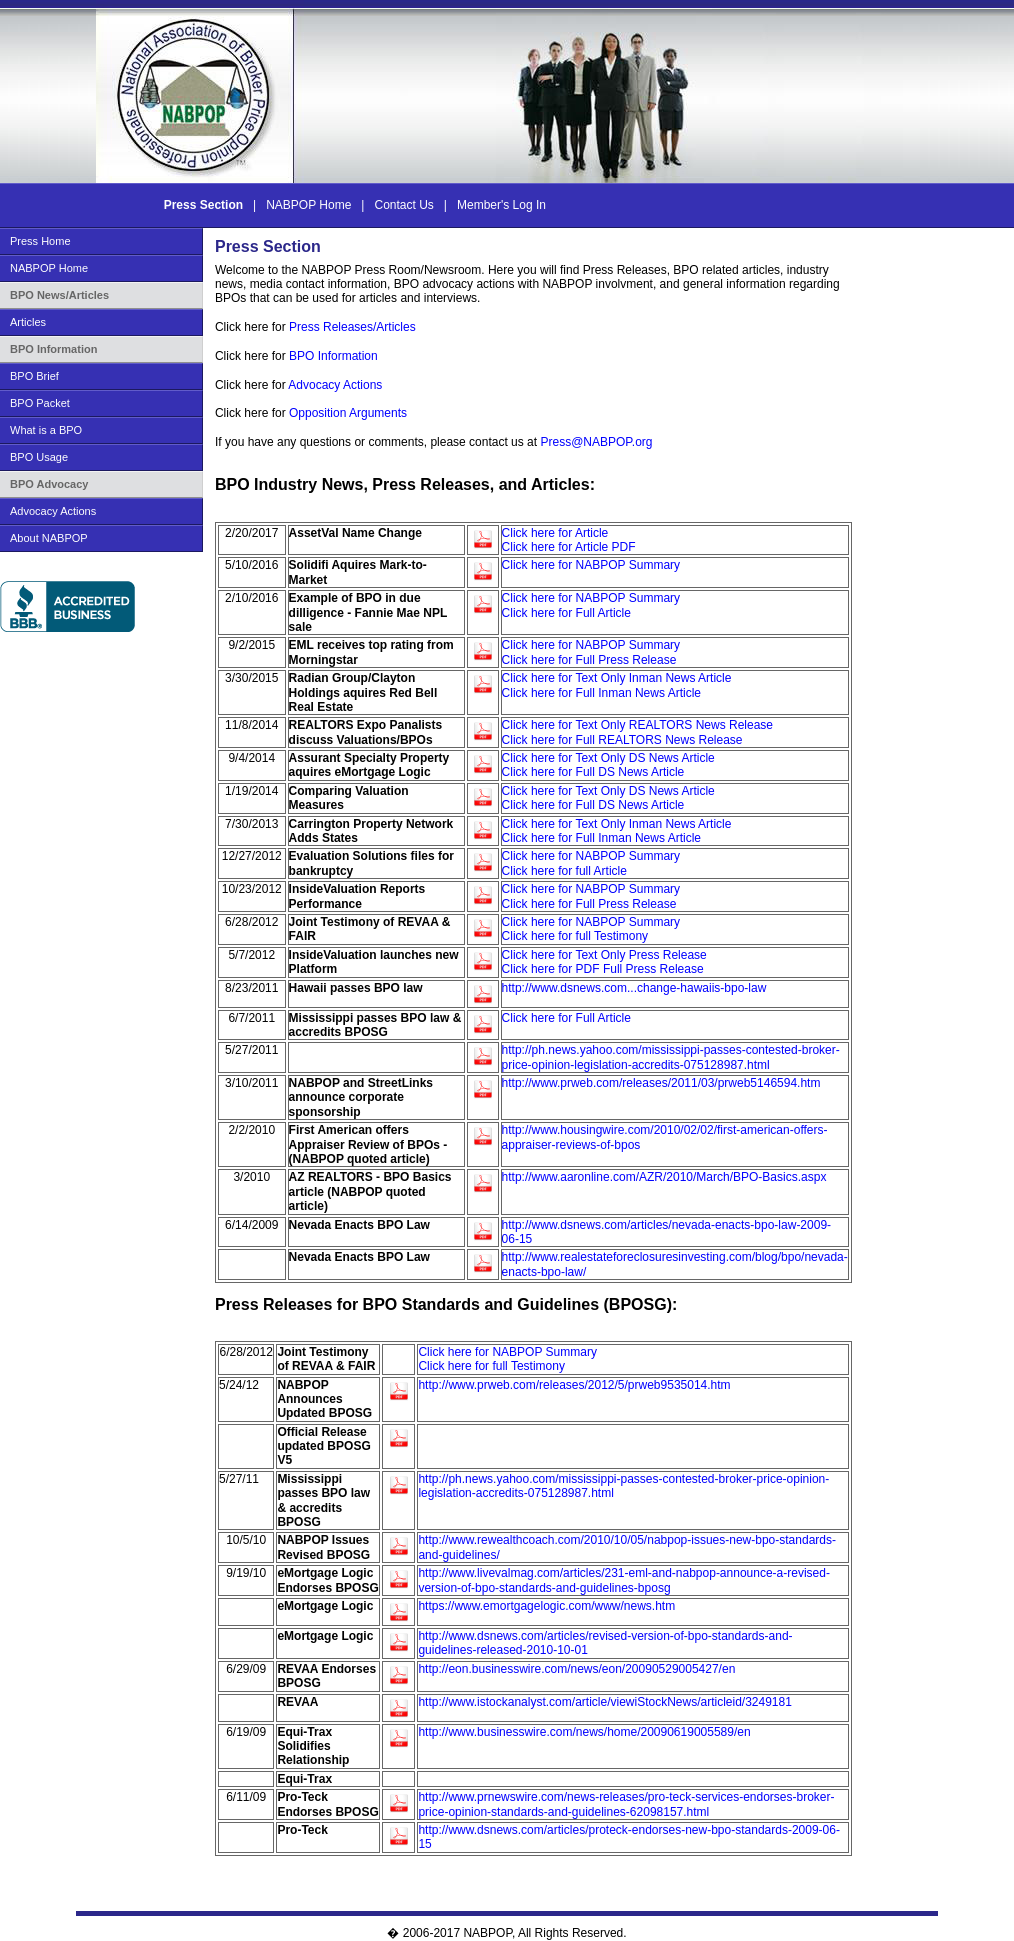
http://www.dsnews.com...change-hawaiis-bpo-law (634, 988)
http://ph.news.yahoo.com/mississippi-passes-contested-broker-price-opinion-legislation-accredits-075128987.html (671, 1057)
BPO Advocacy (49, 484)
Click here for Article (555, 533)
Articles (28, 322)
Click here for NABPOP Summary (591, 565)
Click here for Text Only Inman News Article (617, 678)
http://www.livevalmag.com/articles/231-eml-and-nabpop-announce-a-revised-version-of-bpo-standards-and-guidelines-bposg (624, 1580)
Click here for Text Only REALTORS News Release (637, 725)
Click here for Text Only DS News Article (608, 758)
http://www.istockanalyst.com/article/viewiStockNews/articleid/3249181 (605, 1702)
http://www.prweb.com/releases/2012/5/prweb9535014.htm (574, 1385)
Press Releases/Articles (352, 327)
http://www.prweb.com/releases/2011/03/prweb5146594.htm (661, 1083)
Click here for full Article (564, 871)
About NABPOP (49, 538)
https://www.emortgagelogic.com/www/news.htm (546, 1606)
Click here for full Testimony (575, 936)
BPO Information (53, 349)
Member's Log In (501, 205)
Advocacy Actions (53, 511)
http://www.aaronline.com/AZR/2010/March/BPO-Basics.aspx (664, 1177)
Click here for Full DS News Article (593, 772)
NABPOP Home (309, 205)
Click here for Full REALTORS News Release (622, 740)
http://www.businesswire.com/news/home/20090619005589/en (584, 1732)
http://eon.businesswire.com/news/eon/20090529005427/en (576, 1669)
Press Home (40, 241)
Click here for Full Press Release (589, 660)
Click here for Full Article (566, 613)
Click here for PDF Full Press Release (603, 969)
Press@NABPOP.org (596, 442)
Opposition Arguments (348, 413)
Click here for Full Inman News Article (601, 693)
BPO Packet (40, 403)
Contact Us (404, 205)
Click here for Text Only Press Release (604, 955)
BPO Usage (39, 457)
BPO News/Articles (59, 295)
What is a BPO (46, 430)
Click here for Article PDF (569, 547)
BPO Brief (34, 376)
